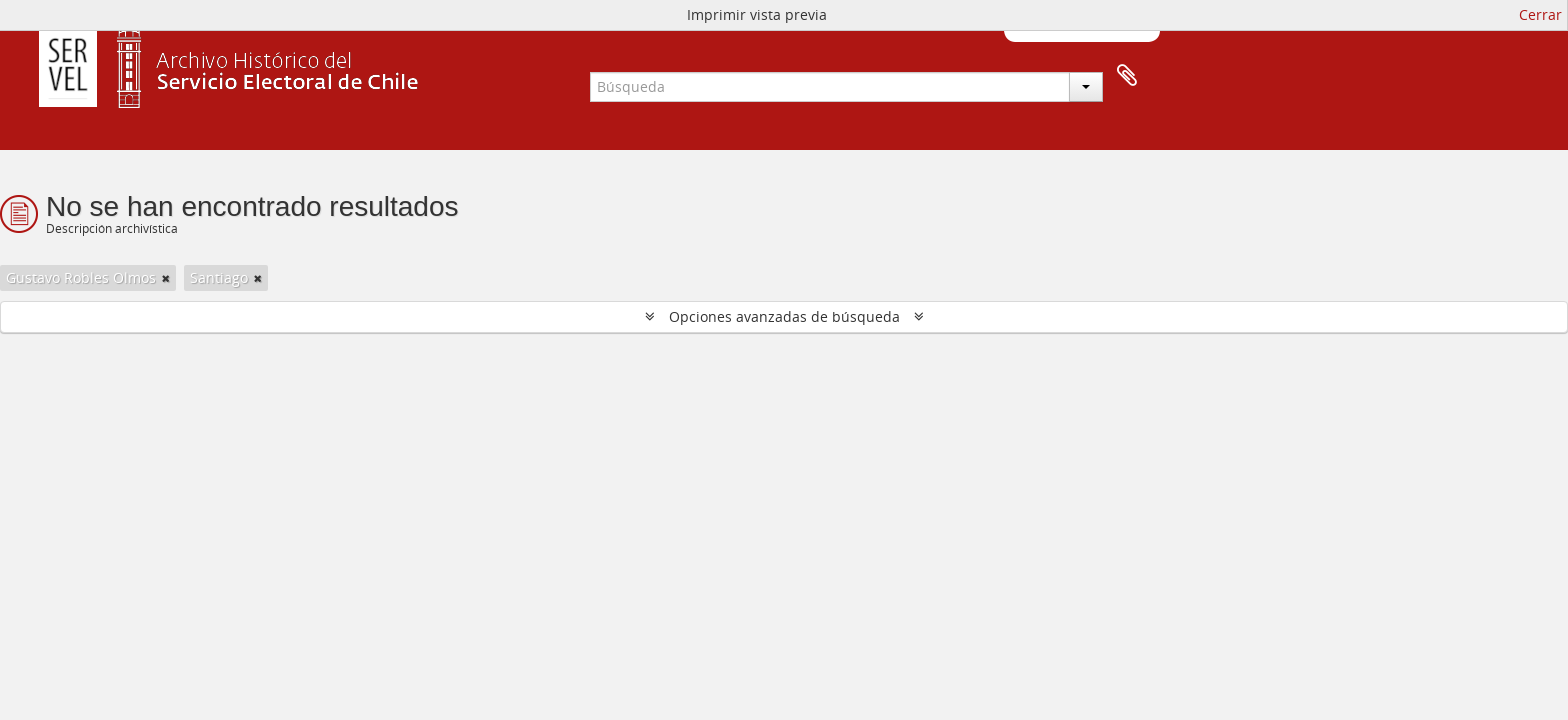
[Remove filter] (166, 278)
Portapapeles (1127, 76)
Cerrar (1540, 14)
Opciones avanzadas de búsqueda (784, 316)
